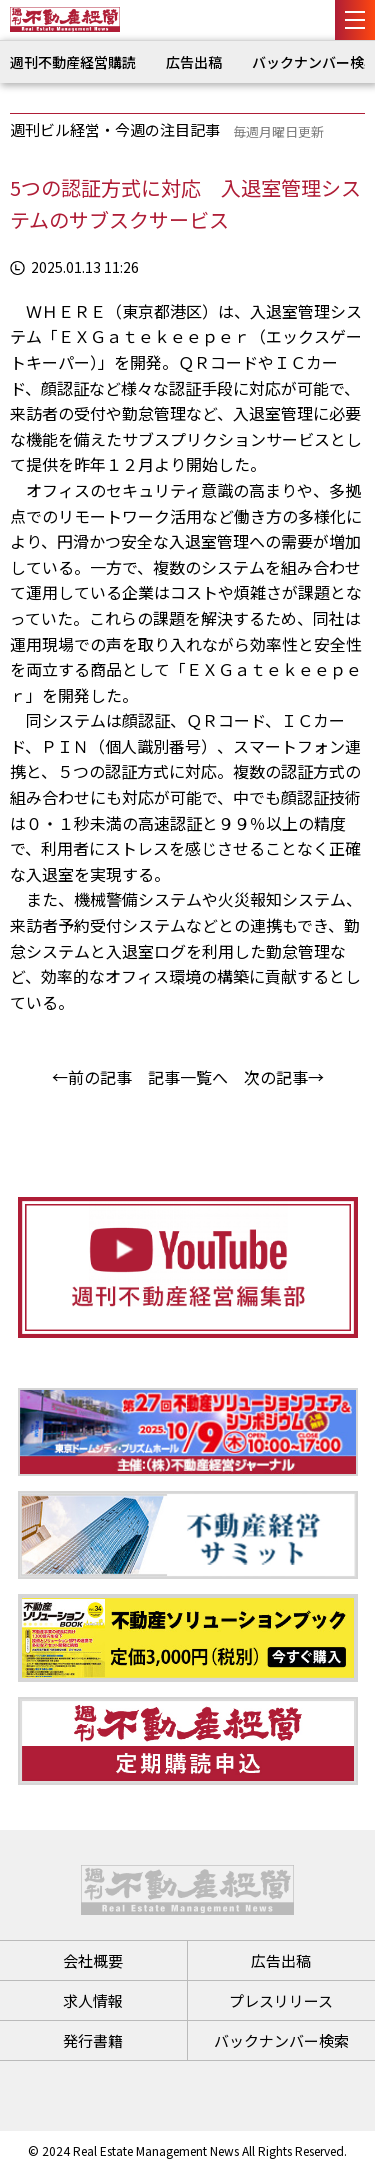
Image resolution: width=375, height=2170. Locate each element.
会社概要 (93, 1960)
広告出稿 (194, 62)
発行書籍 (93, 2040)
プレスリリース (281, 2000)
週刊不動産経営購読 (73, 62)
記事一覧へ (188, 1077)
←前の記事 (92, 1077)
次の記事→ (284, 1077)
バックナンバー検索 (281, 2040)
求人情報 (93, 2000)
